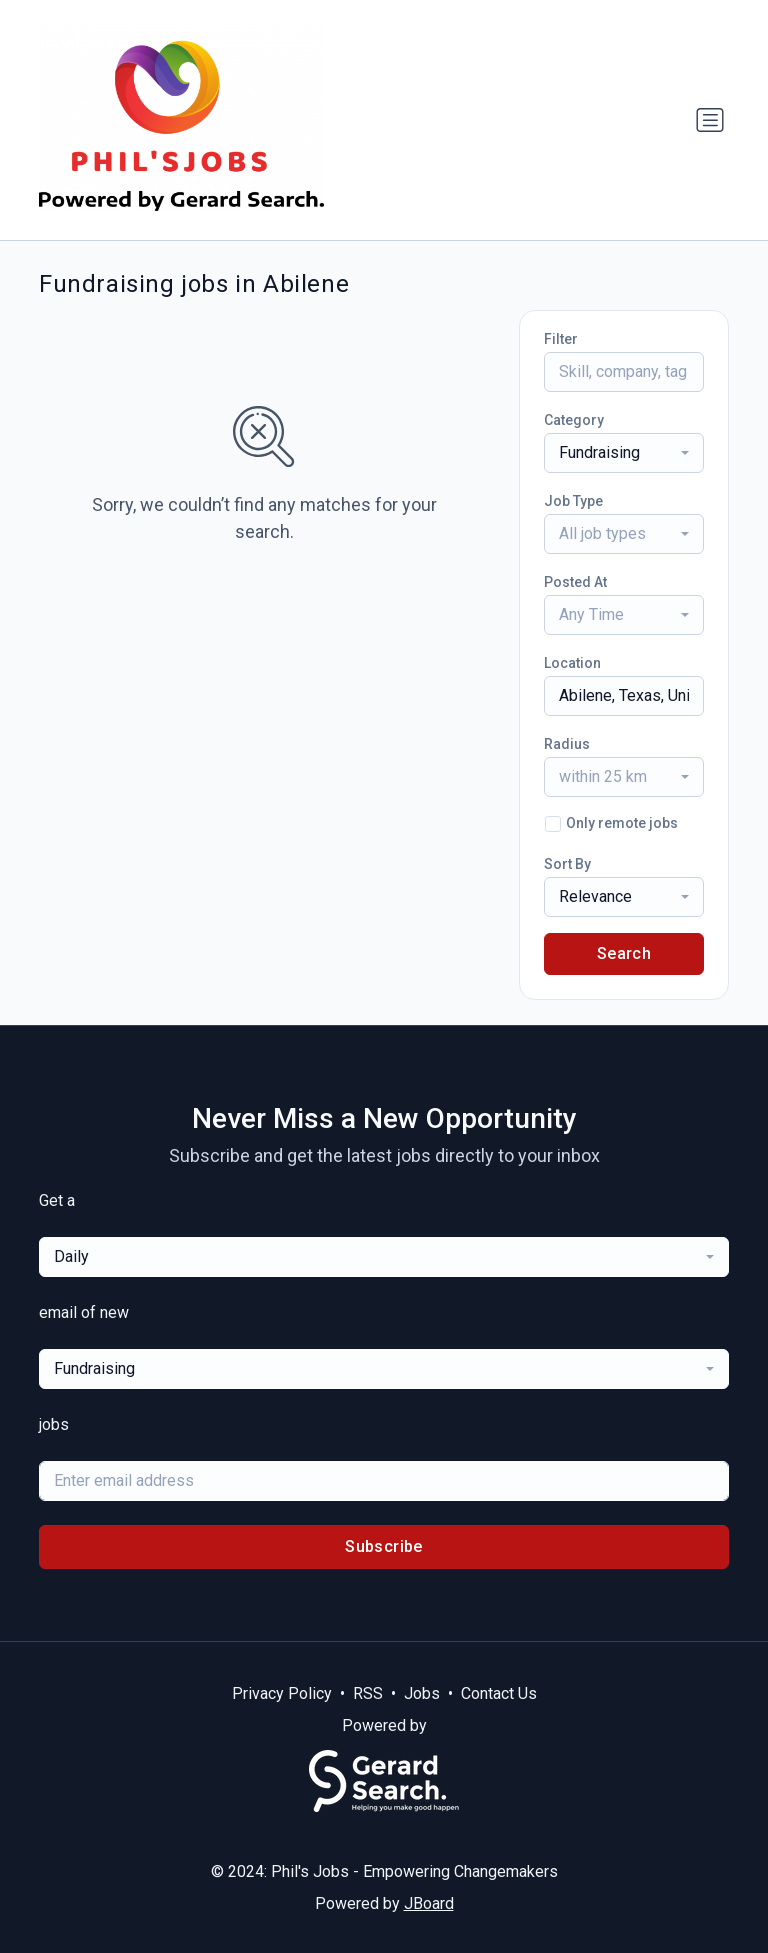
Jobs (422, 1693)
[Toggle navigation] (710, 120)
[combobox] (624, 453)
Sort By (567, 864)
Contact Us (499, 1693)
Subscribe (384, 1546)
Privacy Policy (282, 1693)
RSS (368, 1693)
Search (624, 953)
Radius (567, 744)
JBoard (429, 1903)
